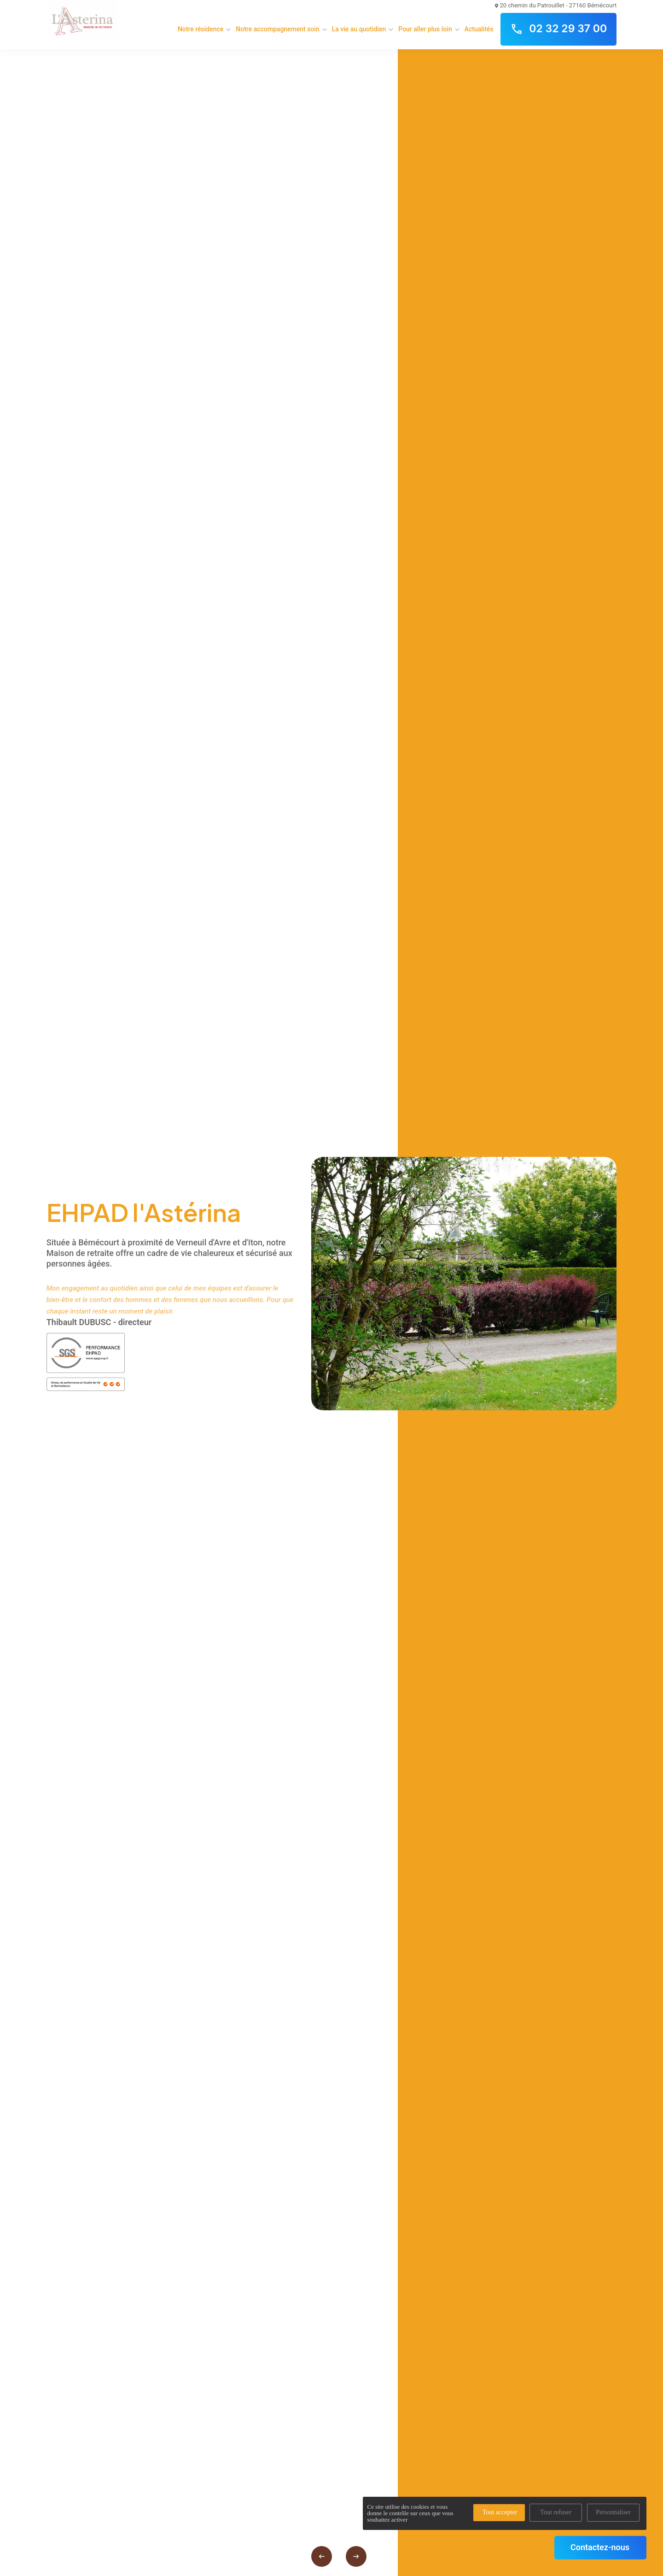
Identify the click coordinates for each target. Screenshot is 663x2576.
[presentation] (321, 2556)
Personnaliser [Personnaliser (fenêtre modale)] (613, 2512)
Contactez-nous (599, 2547)
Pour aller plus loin (425, 29)
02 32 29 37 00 (558, 29)
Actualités (479, 29)
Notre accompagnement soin (277, 29)
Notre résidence (200, 29)
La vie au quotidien (359, 29)
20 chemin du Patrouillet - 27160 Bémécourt (555, 5)
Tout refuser (555, 2512)
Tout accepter (500, 2512)
